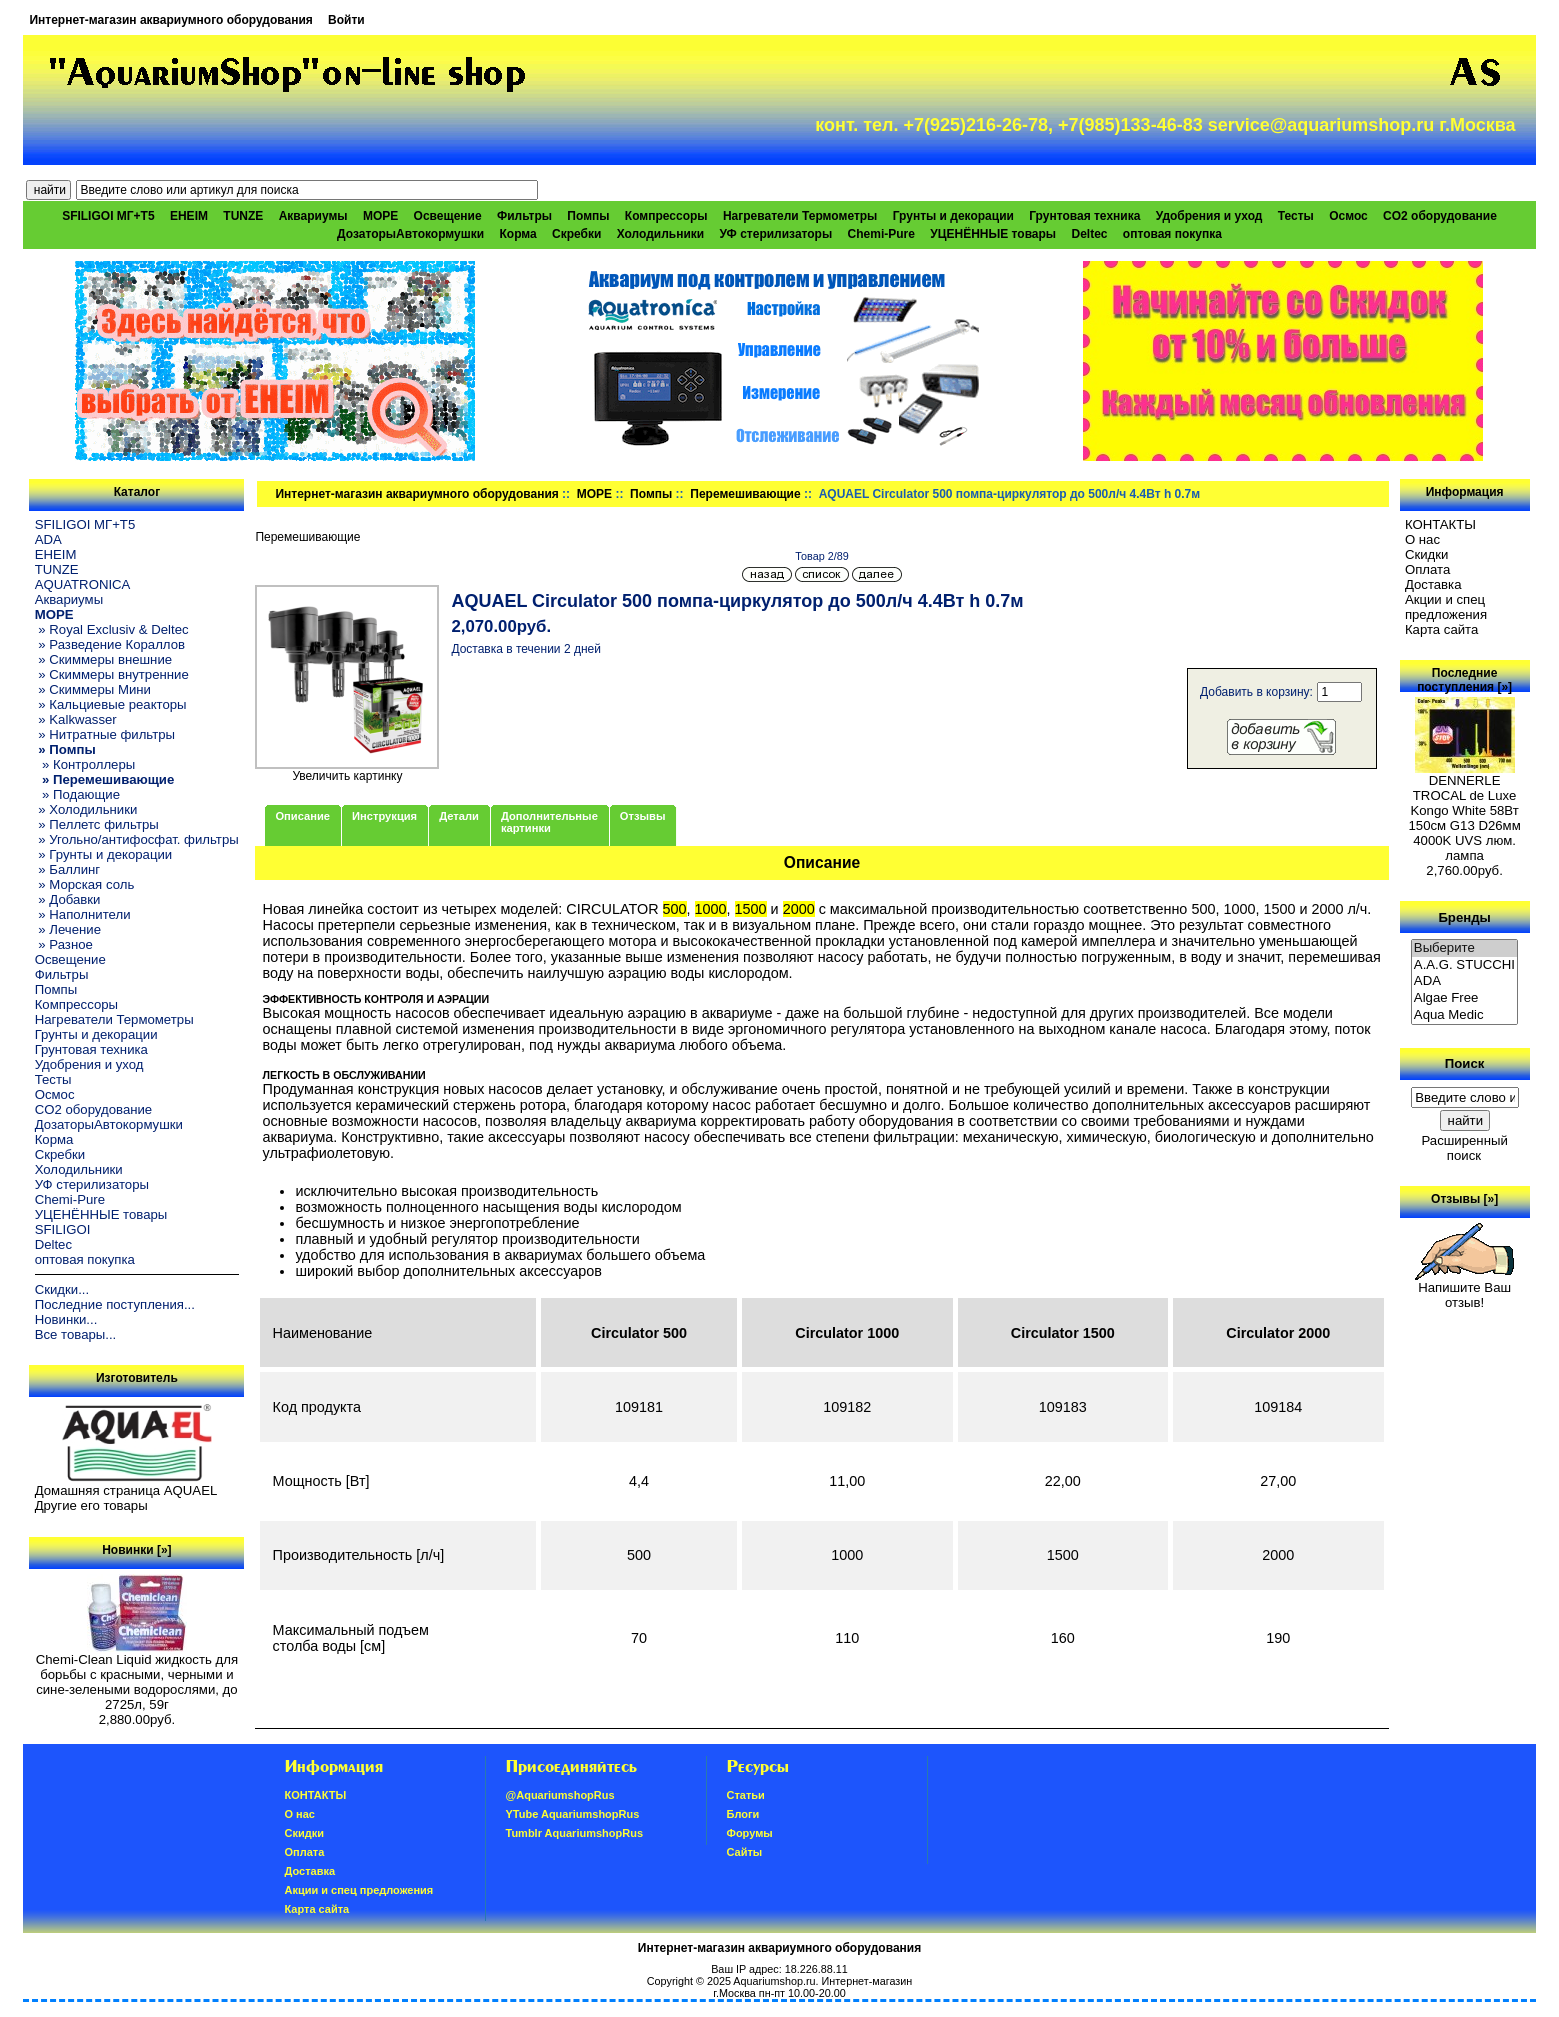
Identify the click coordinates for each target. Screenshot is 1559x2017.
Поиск (1465, 1063)
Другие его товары (91, 1505)
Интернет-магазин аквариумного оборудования (170, 20)
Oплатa (1428, 569)
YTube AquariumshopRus (573, 1814)
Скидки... (62, 1289)
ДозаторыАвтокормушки (410, 234)
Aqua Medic (1465, 1015)
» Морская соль (85, 884)
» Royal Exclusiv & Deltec (112, 629)
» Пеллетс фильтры (97, 824)
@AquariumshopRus (560, 1795)
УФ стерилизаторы (776, 234)
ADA (48, 539)
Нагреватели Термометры (800, 216)
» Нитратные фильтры (105, 734)
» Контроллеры (85, 764)
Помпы (588, 216)
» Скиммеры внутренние (112, 674)
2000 (799, 909)
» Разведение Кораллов (110, 644)
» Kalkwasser (76, 719)
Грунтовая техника (1084, 216)
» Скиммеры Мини (93, 689)
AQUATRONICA (83, 584)
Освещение (448, 216)
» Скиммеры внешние (103, 659)
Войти (346, 20)
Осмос (1348, 216)
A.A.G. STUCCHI (1465, 965)
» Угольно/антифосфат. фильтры (137, 839)
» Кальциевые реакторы (111, 704)
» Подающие (77, 794)
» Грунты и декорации (104, 854)
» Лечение (68, 929)
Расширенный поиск (1464, 1148)
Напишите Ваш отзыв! (1464, 1289)
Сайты (745, 1852)
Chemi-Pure (881, 234)
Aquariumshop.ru (774, 1981)
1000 (711, 909)
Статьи (746, 1795)
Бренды (1464, 916)
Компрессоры (666, 216)
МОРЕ (594, 494)
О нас (1422, 539)
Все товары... (76, 1334)
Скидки (1427, 554)
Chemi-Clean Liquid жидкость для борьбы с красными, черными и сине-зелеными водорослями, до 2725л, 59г (137, 1676)
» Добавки (68, 899)
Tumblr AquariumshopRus (575, 1833)
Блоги (743, 1814)
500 (675, 909)
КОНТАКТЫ (1440, 524)
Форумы (750, 1833)
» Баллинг (68, 869)
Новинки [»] (136, 1550)
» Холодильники (86, 809)
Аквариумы (313, 216)
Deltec (1089, 234)
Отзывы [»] (1464, 1199)
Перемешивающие (745, 494)
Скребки (576, 234)
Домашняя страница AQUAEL (126, 1490)
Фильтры (524, 216)
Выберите (1465, 948)
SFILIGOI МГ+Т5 (108, 216)
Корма (518, 234)
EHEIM (189, 216)
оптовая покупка (1172, 234)
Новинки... (66, 1319)
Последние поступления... (115, 1304)
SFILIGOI (63, 1229)
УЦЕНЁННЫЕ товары (993, 234)
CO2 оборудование (1440, 216)
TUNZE (243, 216)
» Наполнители (83, 914)
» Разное (64, 944)
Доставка (1433, 584)
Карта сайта (1441, 629)
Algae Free (1465, 998)
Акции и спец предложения (1446, 607)
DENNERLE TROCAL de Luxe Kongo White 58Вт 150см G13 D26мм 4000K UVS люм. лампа (1464, 812)
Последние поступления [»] (1464, 680)
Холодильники (661, 234)
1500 (751, 909)
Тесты (1296, 216)
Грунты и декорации (953, 216)
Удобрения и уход (1209, 216)
